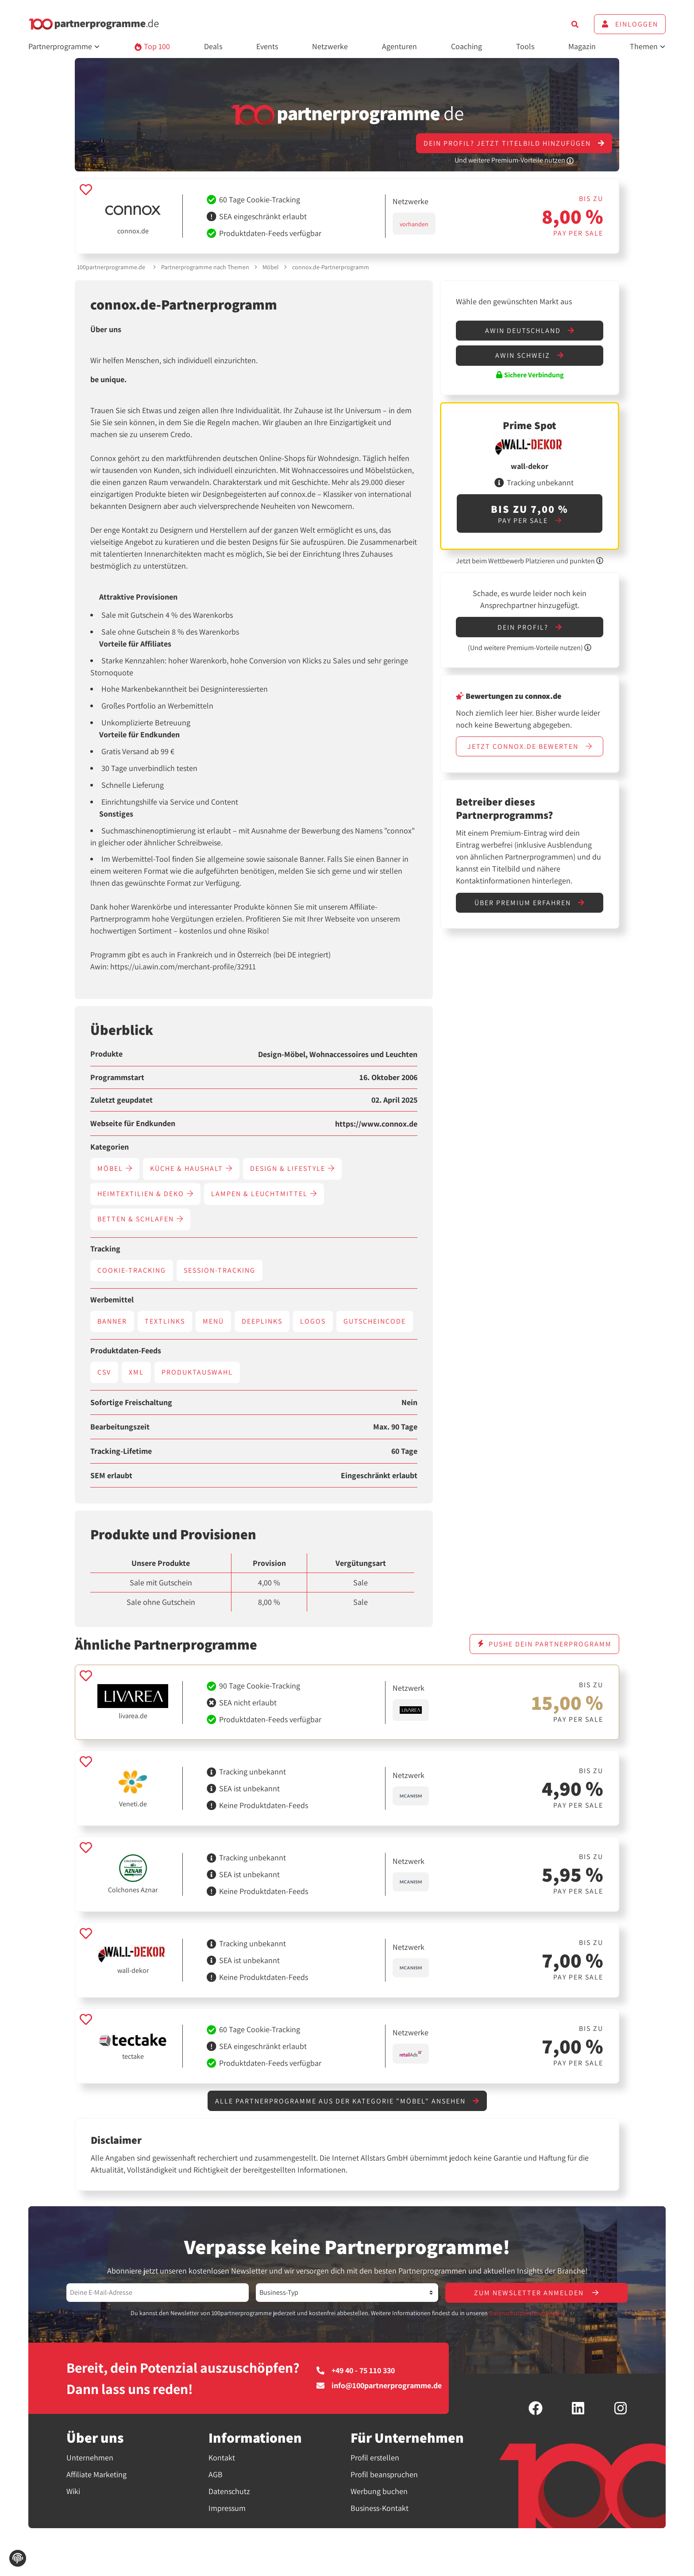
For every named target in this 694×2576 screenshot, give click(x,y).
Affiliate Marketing (96, 2474)
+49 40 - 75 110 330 (355, 2371)
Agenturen (399, 46)
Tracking (105, 1249)
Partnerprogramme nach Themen (205, 267)
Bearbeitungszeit (120, 1427)
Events (267, 46)
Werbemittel (112, 1300)
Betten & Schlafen (140, 1219)
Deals (213, 46)
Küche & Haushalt (191, 1168)
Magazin (582, 46)
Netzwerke (330, 46)
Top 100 (152, 46)
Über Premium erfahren (529, 902)
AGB (215, 2474)
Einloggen (629, 24)
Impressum (227, 2508)
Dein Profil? (529, 627)
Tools (525, 46)
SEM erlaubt (111, 1476)
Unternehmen (89, 2457)
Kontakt (221, 2457)
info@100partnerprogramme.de (379, 2386)
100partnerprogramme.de (111, 267)
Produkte (106, 1054)
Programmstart (117, 1077)
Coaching (466, 46)
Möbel (270, 267)
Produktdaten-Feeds (125, 1351)
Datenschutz (229, 2491)
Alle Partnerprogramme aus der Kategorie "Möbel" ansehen (347, 2101)
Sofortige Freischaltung (131, 1402)
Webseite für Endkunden (132, 1123)
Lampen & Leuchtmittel (264, 1193)
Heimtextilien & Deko (145, 1193)
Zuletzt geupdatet (121, 1100)
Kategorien (109, 1147)
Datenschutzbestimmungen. (526, 2313)
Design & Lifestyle (292, 1168)
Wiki (73, 2491)
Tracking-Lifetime (121, 1451)
